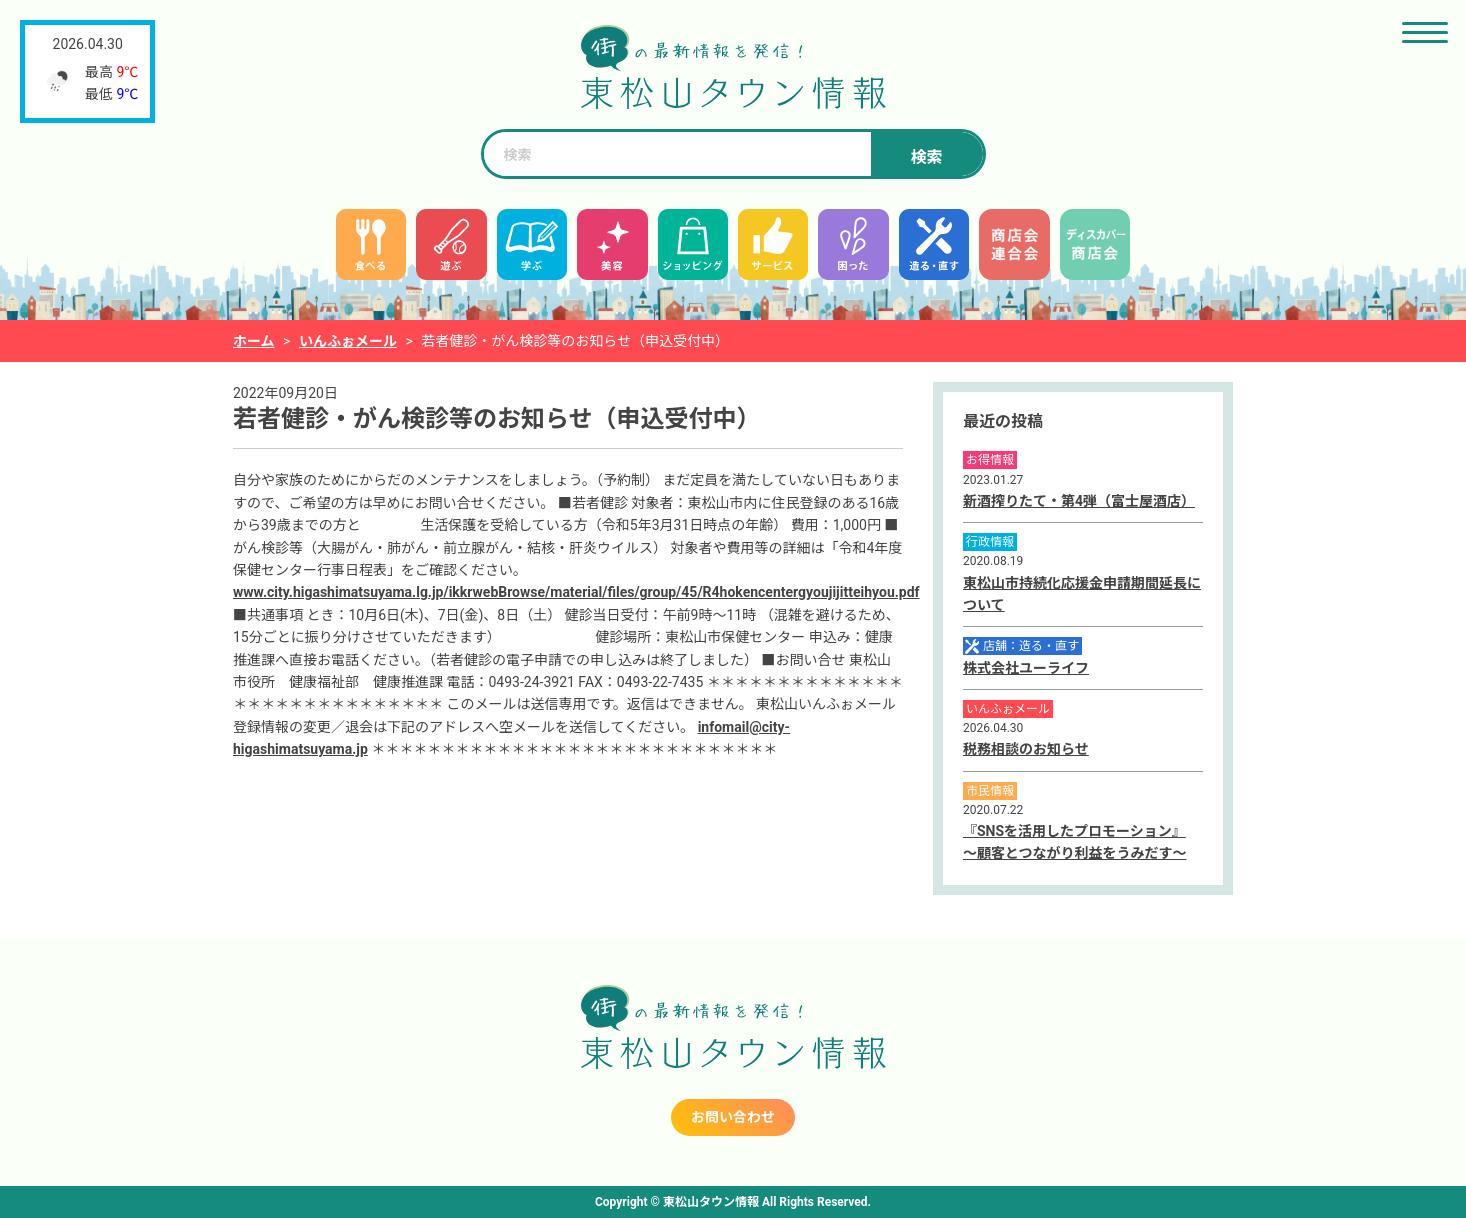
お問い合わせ (733, 1117)
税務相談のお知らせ (1026, 749)
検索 (926, 157)
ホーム (254, 341)
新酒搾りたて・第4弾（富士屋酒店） (1079, 501)
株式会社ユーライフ (1026, 668)
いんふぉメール (348, 341)
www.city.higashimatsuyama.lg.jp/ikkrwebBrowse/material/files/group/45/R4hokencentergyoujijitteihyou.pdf (576, 592)
